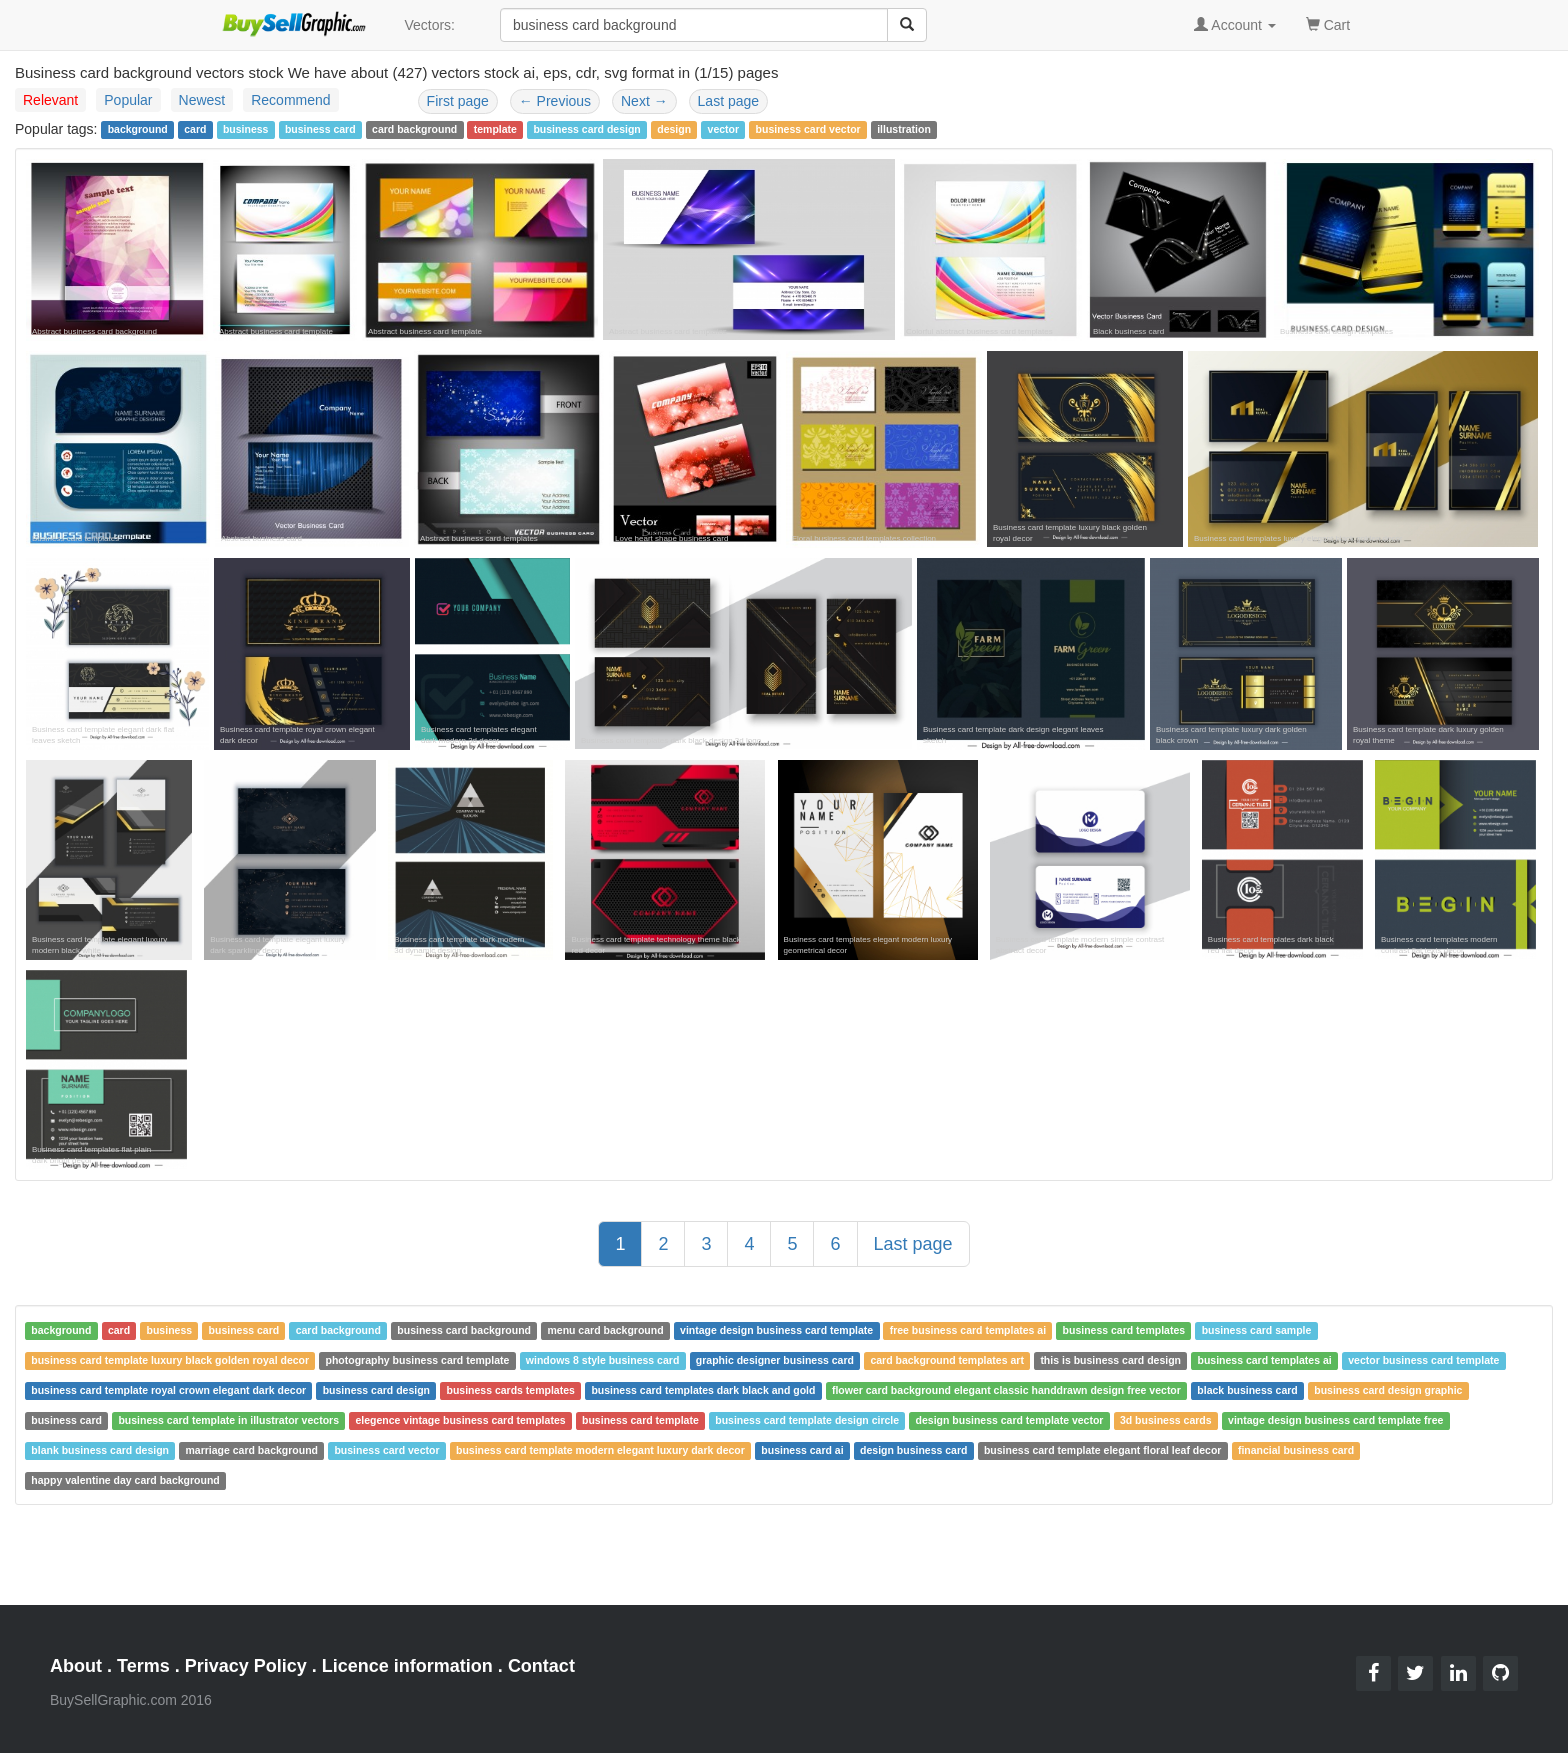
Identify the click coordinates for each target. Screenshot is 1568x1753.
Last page (729, 101)
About (76, 1666)
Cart (1328, 23)
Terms (143, 1666)
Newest (202, 100)
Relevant (50, 100)
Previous (555, 101)
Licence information (407, 1666)
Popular (128, 100)
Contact (541, 1666)
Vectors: (429, 25)
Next (644, 101)
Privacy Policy (246, 1666)
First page (458, 101)
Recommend (290, 100)
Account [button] (1235, 25)
